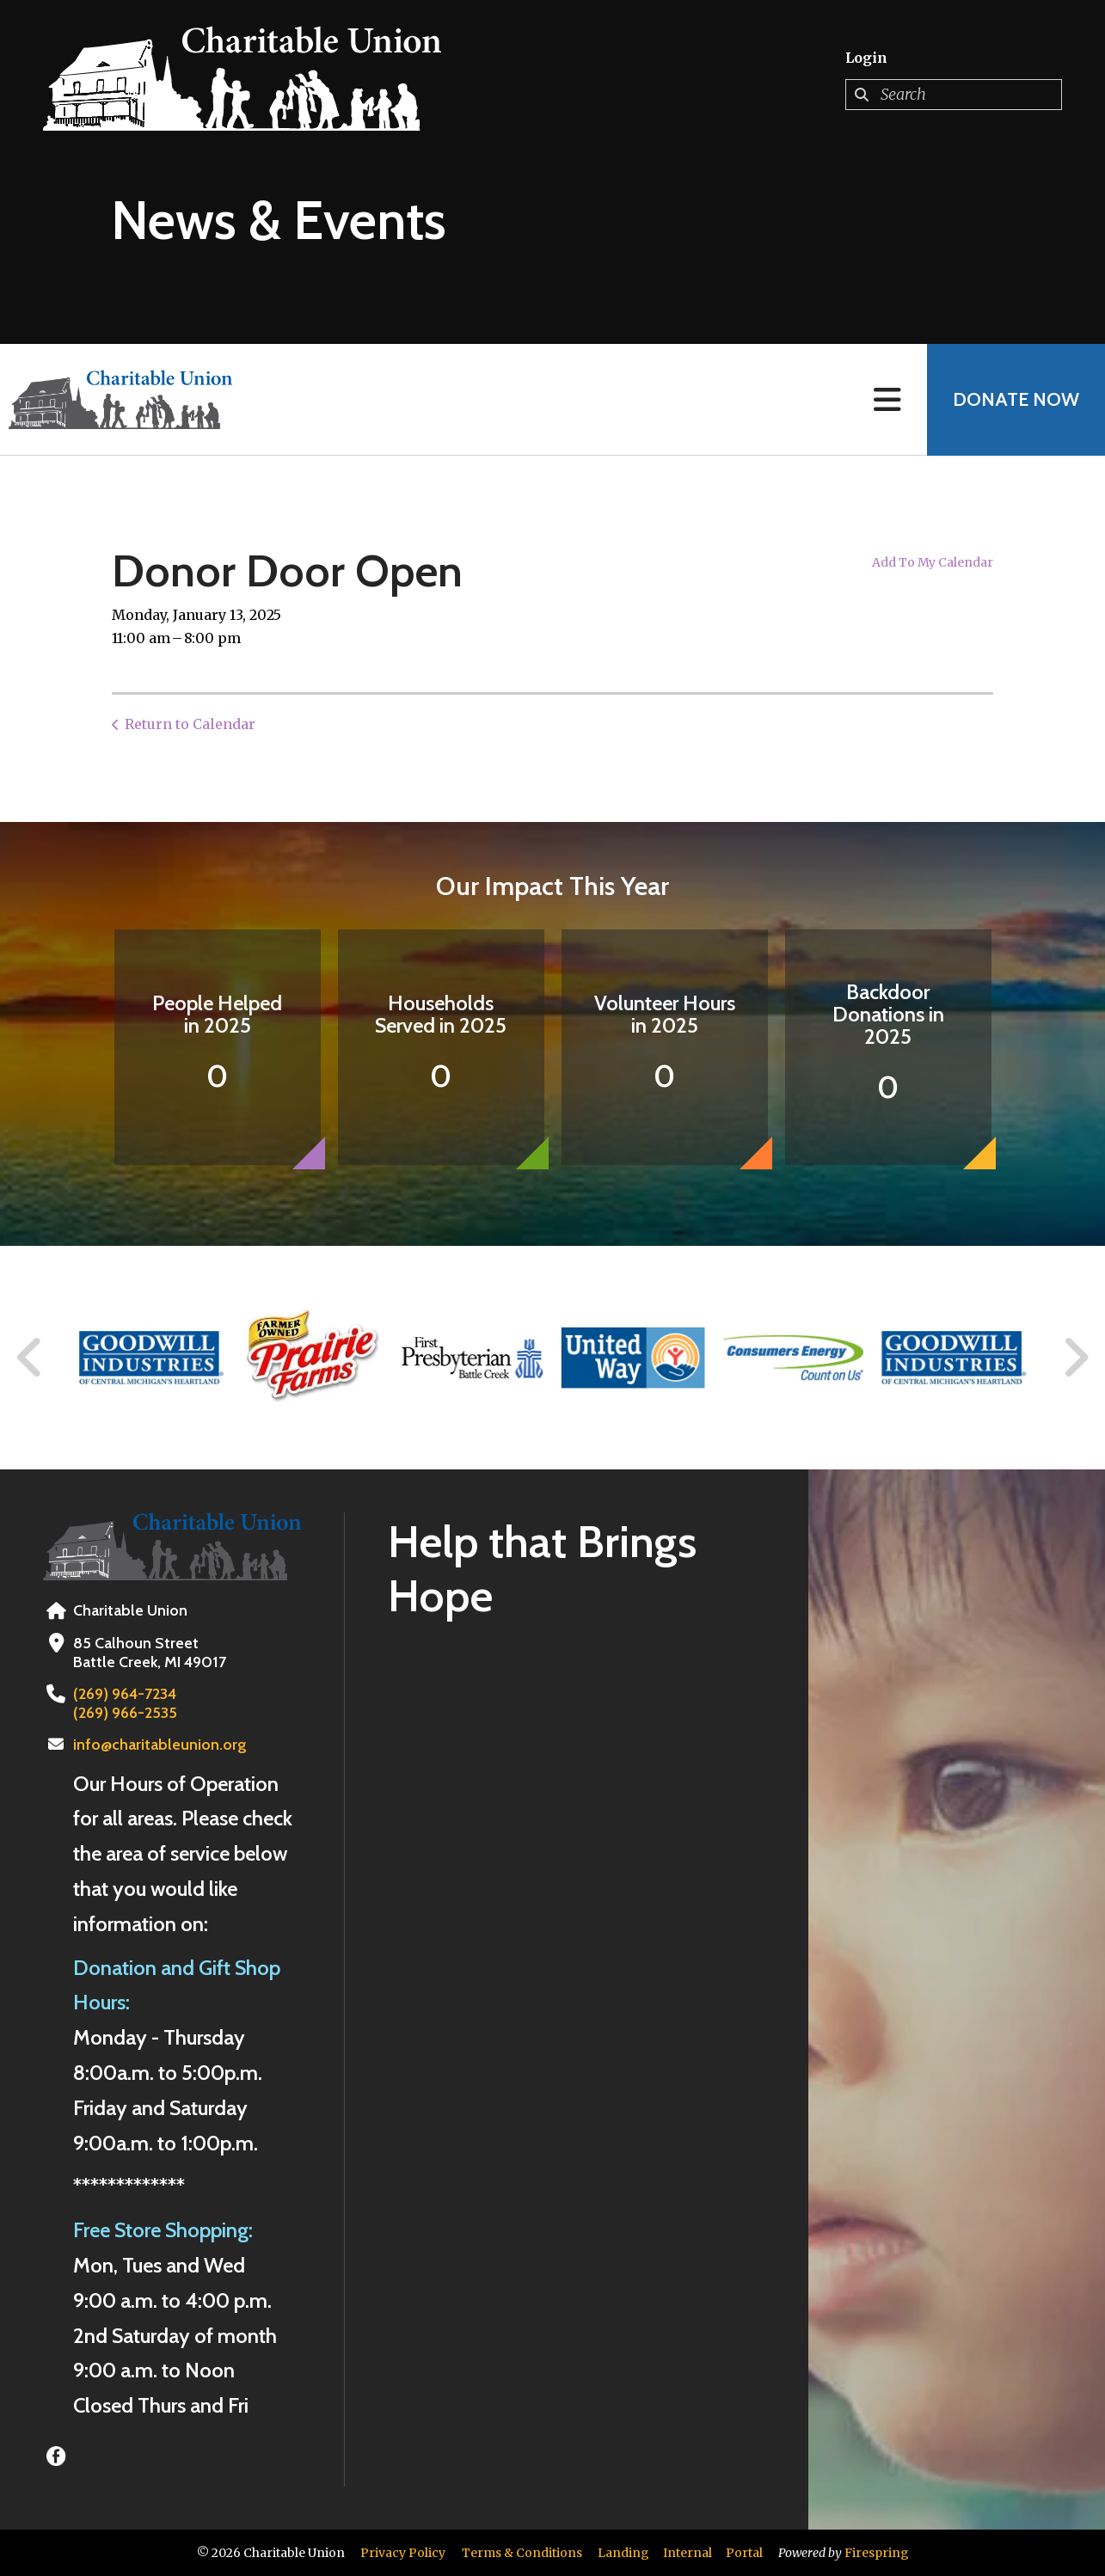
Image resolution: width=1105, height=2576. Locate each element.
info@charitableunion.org (160, 1744)
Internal (687, 2553)
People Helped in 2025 (217, 1014)
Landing (623, 2553)
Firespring (876, 2553)
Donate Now (1016, 399)
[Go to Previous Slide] (30, 1357)
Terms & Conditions (522, 2553)
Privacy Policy (402, 2553)
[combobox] (953, 94)
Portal (744, 2553)
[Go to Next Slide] (1075, 1357)
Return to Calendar (190, 724)
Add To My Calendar (932, 562)
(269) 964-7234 (124, 1693)
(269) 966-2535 (125, 1712)
